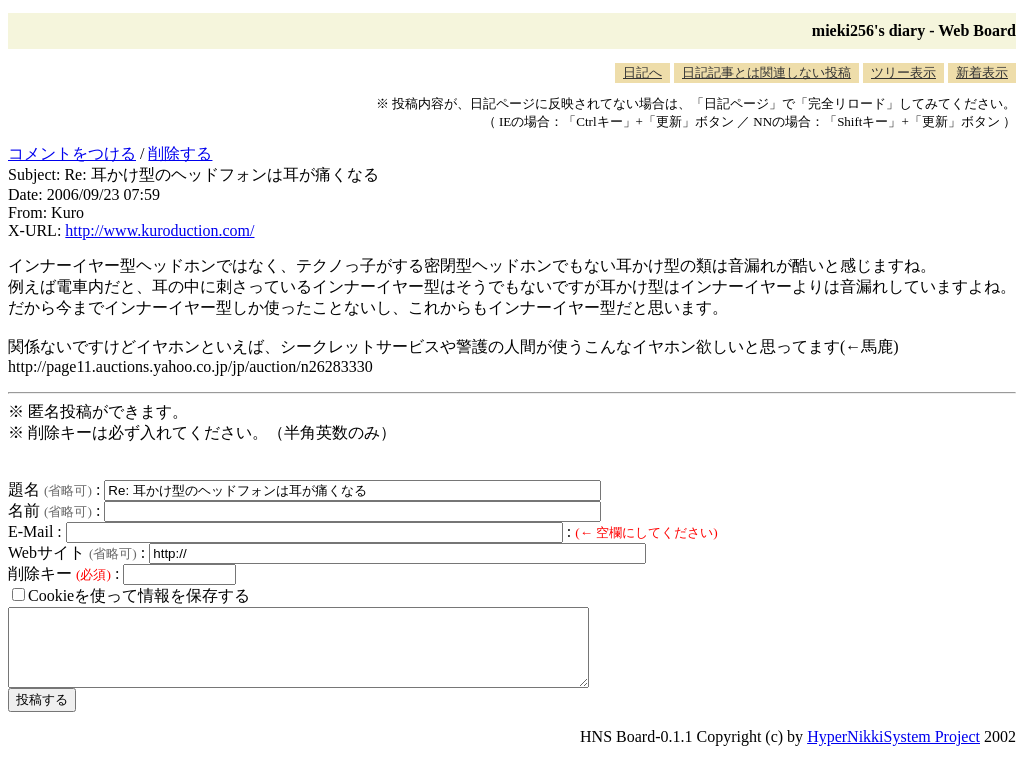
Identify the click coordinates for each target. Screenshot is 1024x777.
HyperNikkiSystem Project (893, 751)
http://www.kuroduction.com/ (159, 230)
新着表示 (982, 72)
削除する (180, 153)
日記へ (642, 72)
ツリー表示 (903, 72)
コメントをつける (72, 153)
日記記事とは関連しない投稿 (766, 72)
